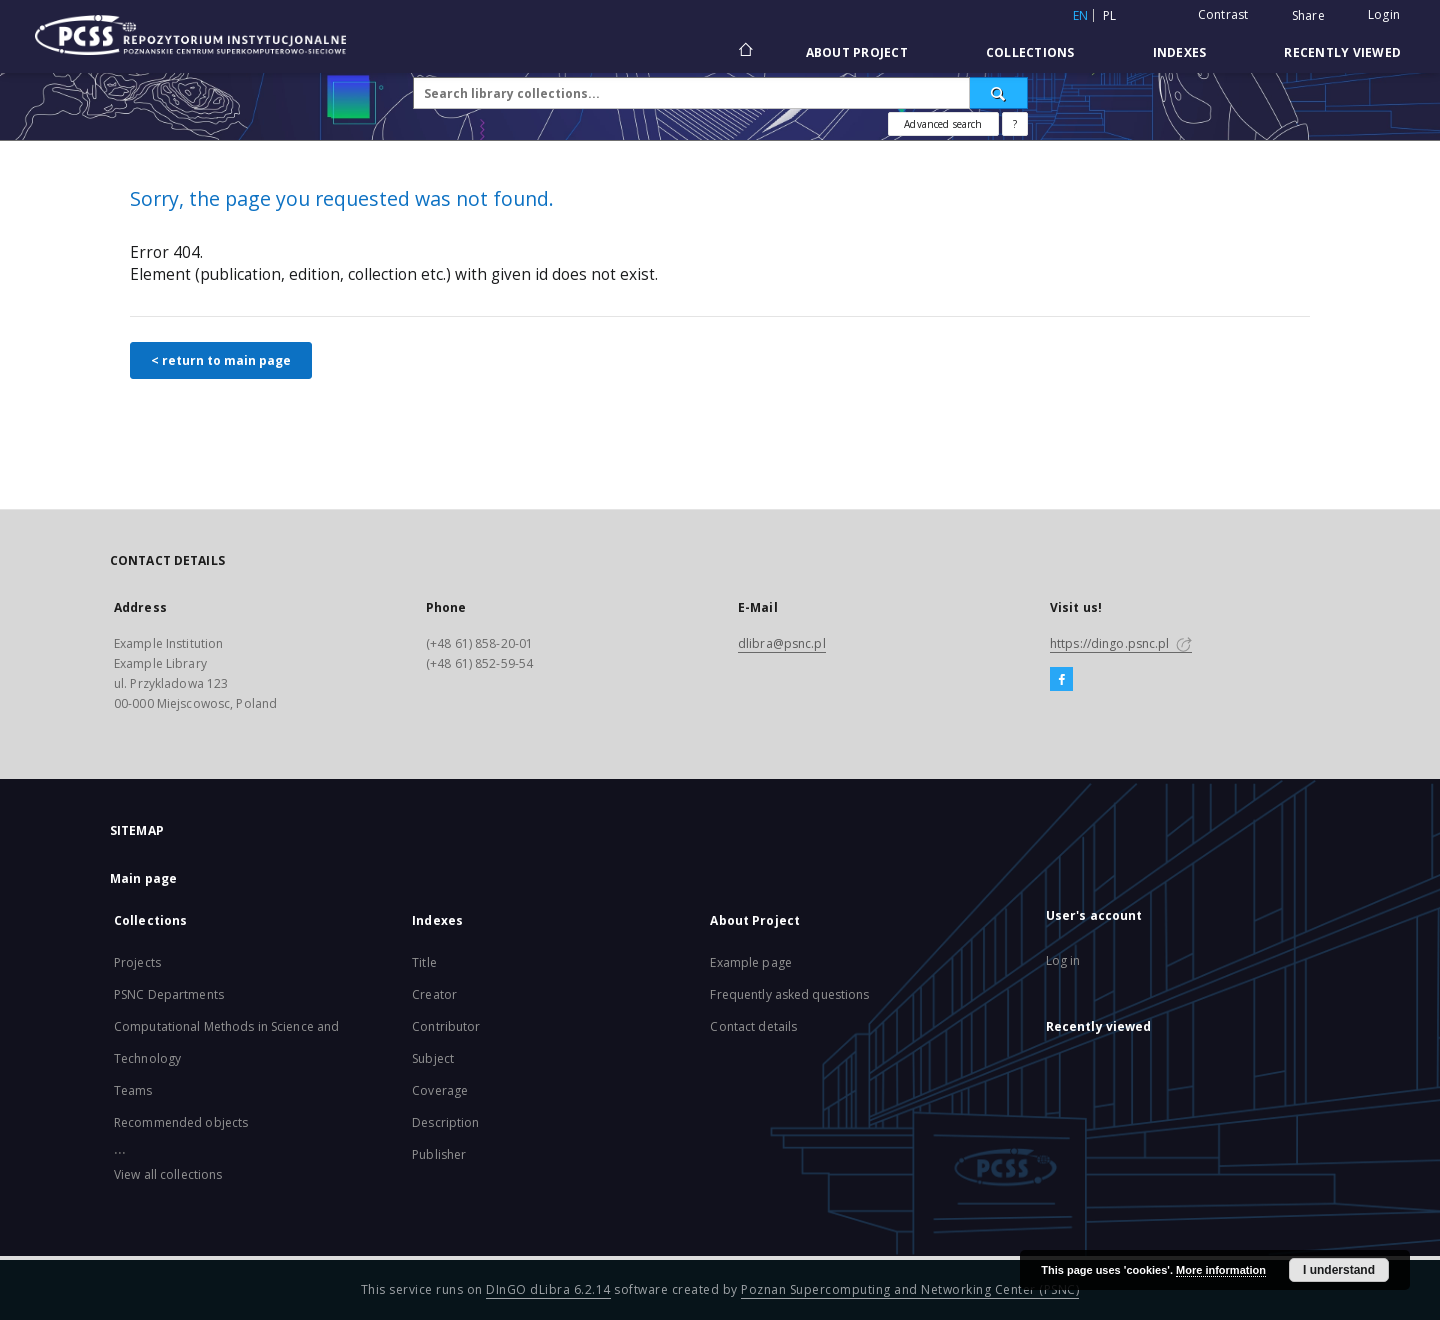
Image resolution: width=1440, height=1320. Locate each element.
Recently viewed (1342, 52)
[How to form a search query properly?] (1015, 124)
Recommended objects (181, 1122)
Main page (143, 878)
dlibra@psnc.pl (782, 643)
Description (445, 1122)
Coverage (440, 1090)
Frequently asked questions (789, 994)
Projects (137, 962)
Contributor (446, 1026)
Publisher (439, 1154)
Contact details (753, 1026)
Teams (133, 1090)
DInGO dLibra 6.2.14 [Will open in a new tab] (548, 1289)
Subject (433, 1058)
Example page (750, 962)
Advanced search (943, 124)
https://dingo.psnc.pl (1121, 643)
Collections (1030, 52)
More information (1221, 1270)
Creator (434, 994)
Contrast (1223, 14)
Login (1384, 14)
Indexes (1180, 52)
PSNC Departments (169, 994)
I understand (1339, 1270)
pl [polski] (1110, 15)
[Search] (999, 93)
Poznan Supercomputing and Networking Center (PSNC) (910, 1289)
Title (424, 962)
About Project (857, 52)
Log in (1063, 960)
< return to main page (221, 360)
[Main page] (744, 52)
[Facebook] (1061, 680)
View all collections (168, 1174)
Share (1308, 16)
